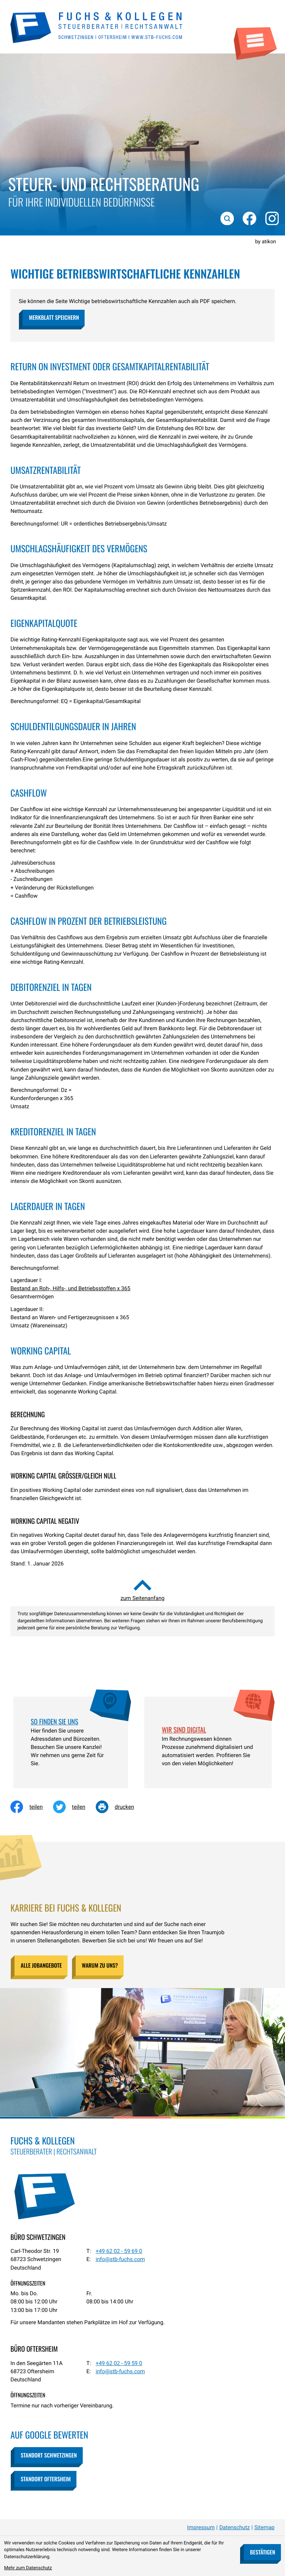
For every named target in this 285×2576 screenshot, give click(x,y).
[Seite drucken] (120, 1807)
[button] (53, 318)
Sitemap (265, 2527)
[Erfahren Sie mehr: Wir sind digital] (208, 1730)
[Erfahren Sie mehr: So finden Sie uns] (71, 1722)
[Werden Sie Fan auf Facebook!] (248, 217)
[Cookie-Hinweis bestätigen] (262, 2552)
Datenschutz (234, 2527)
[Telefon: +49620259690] (119, 2251)
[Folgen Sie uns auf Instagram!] (270, 217)
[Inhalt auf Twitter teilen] (74, 1807)
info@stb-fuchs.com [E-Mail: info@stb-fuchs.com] (120, 2259)
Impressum (200, 2527)
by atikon (265, 241)
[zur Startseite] (96, 26)
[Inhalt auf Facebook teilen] (31, 1807)
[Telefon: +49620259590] (119, 2363)
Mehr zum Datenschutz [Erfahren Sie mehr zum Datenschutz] (28, 2568)
